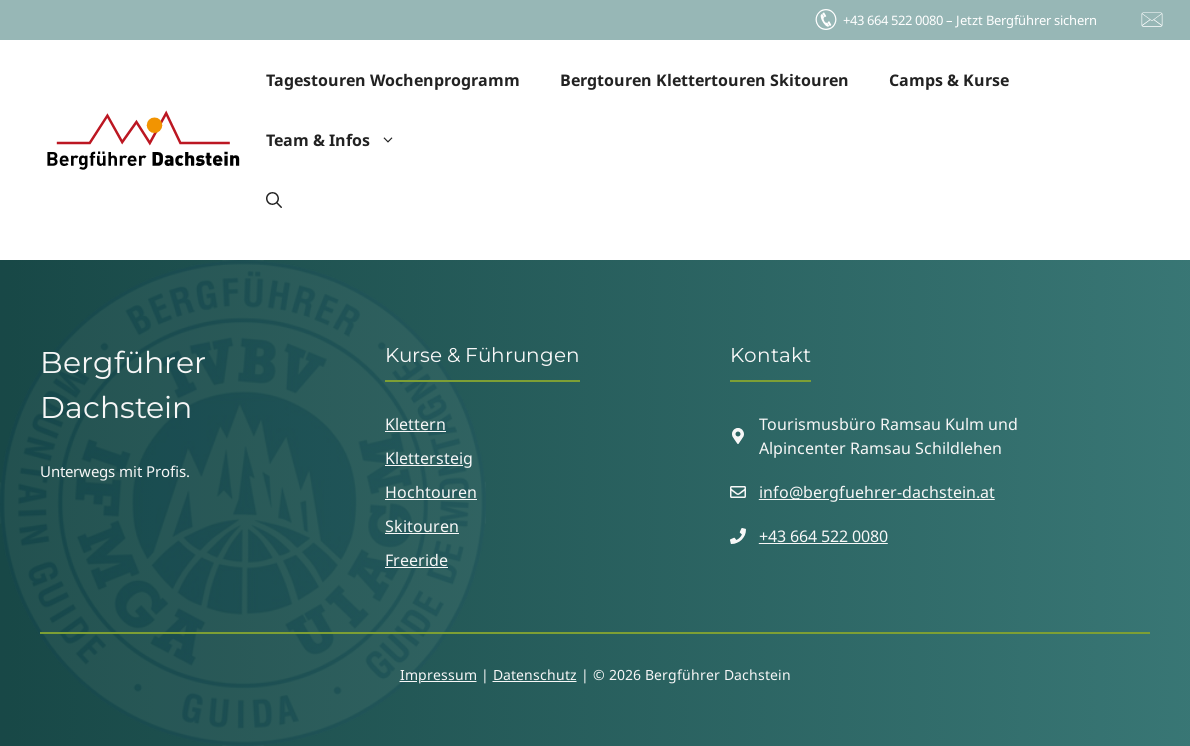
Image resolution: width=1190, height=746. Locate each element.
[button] (274, 200)
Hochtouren (431, 492)
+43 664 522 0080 (823, 536)
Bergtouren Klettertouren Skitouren (704, 80)
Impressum (438, 674)
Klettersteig (429, 458)
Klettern (415, 424)
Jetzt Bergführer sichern (954, 15)
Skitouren (422, 526)
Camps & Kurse (949, 80)
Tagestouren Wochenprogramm (393, 80)
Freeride (416, 560)
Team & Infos (341, 140)
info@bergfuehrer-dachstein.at (877, 492)
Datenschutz (535, 674)
